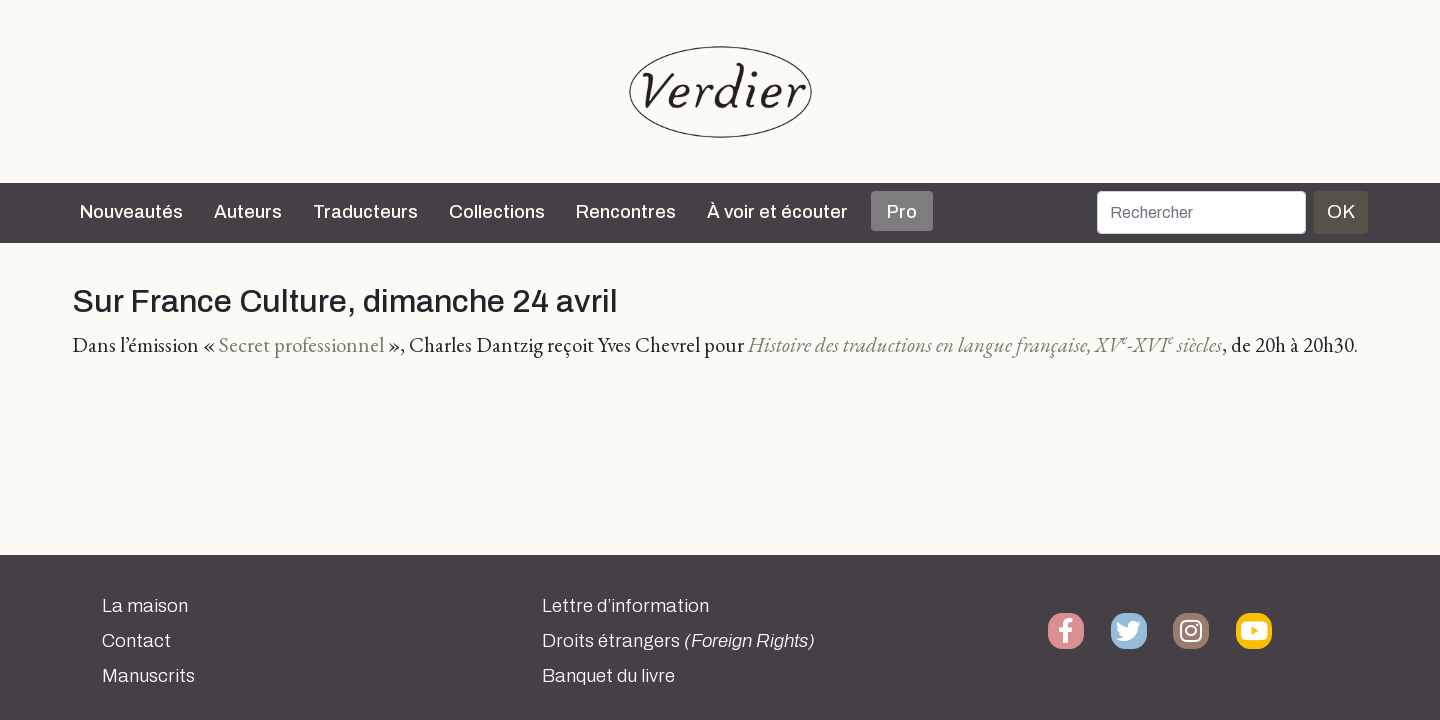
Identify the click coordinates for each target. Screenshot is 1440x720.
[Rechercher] (1201, 212)
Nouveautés (131, 212)
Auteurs (248, 212)
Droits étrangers (678, 641)
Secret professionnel (301, 344)
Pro (902, 212)
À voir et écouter (777, 212)
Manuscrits (148, 676)
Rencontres (626, 212)
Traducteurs (365, 212)
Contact (136, 641)
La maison (145, 606)
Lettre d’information (625, 606)
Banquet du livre (608, 676)
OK (1341, 211)
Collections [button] (497, 212)
